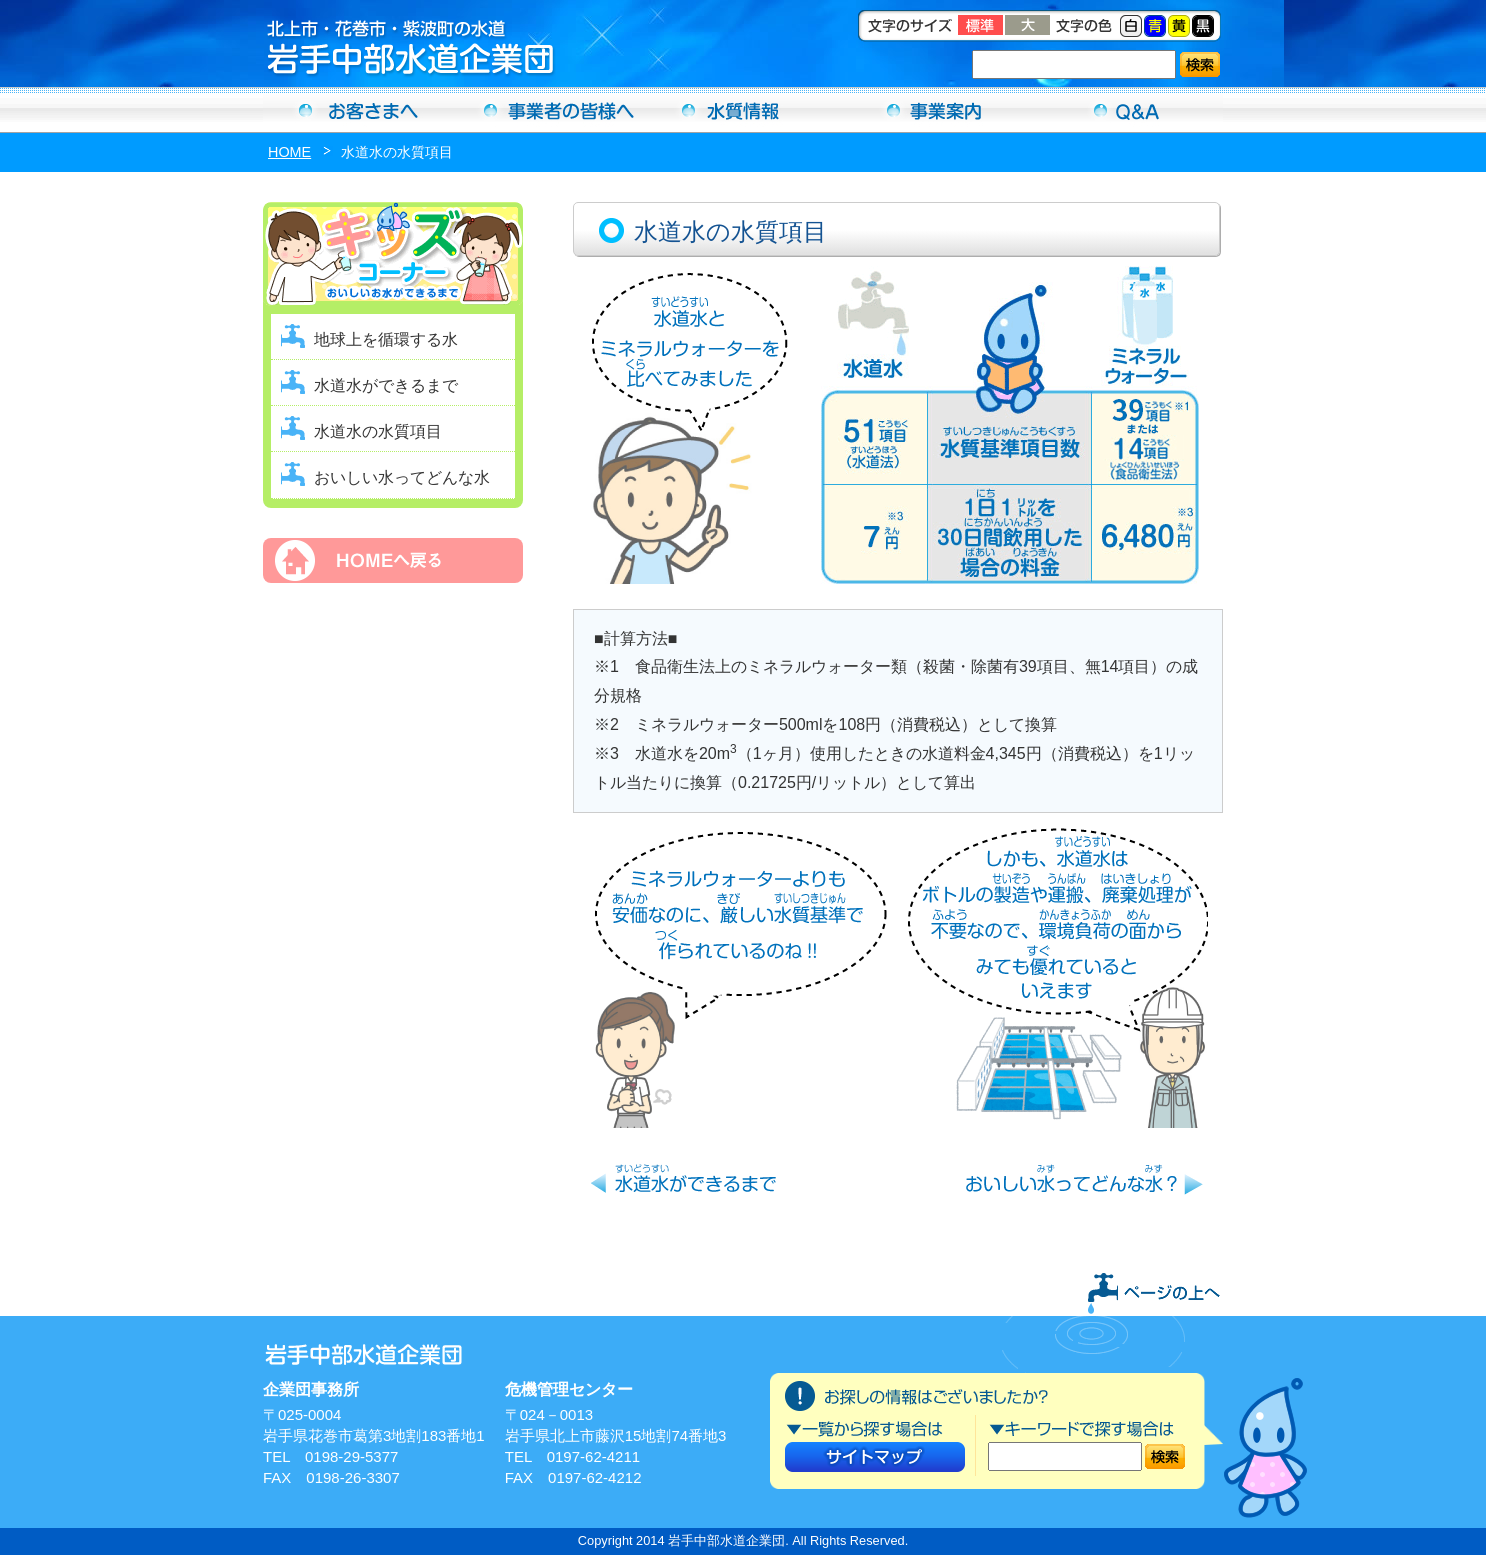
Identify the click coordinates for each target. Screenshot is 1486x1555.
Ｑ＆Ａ (1127, 110)
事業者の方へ (551, 110)
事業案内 (935, 110)
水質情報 (743, 110)
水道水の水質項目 (378, 431)
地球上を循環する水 (386, 339)
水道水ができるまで (386, 385)
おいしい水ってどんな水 (402, 477)
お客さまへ (359, 110)
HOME (289, 152)
